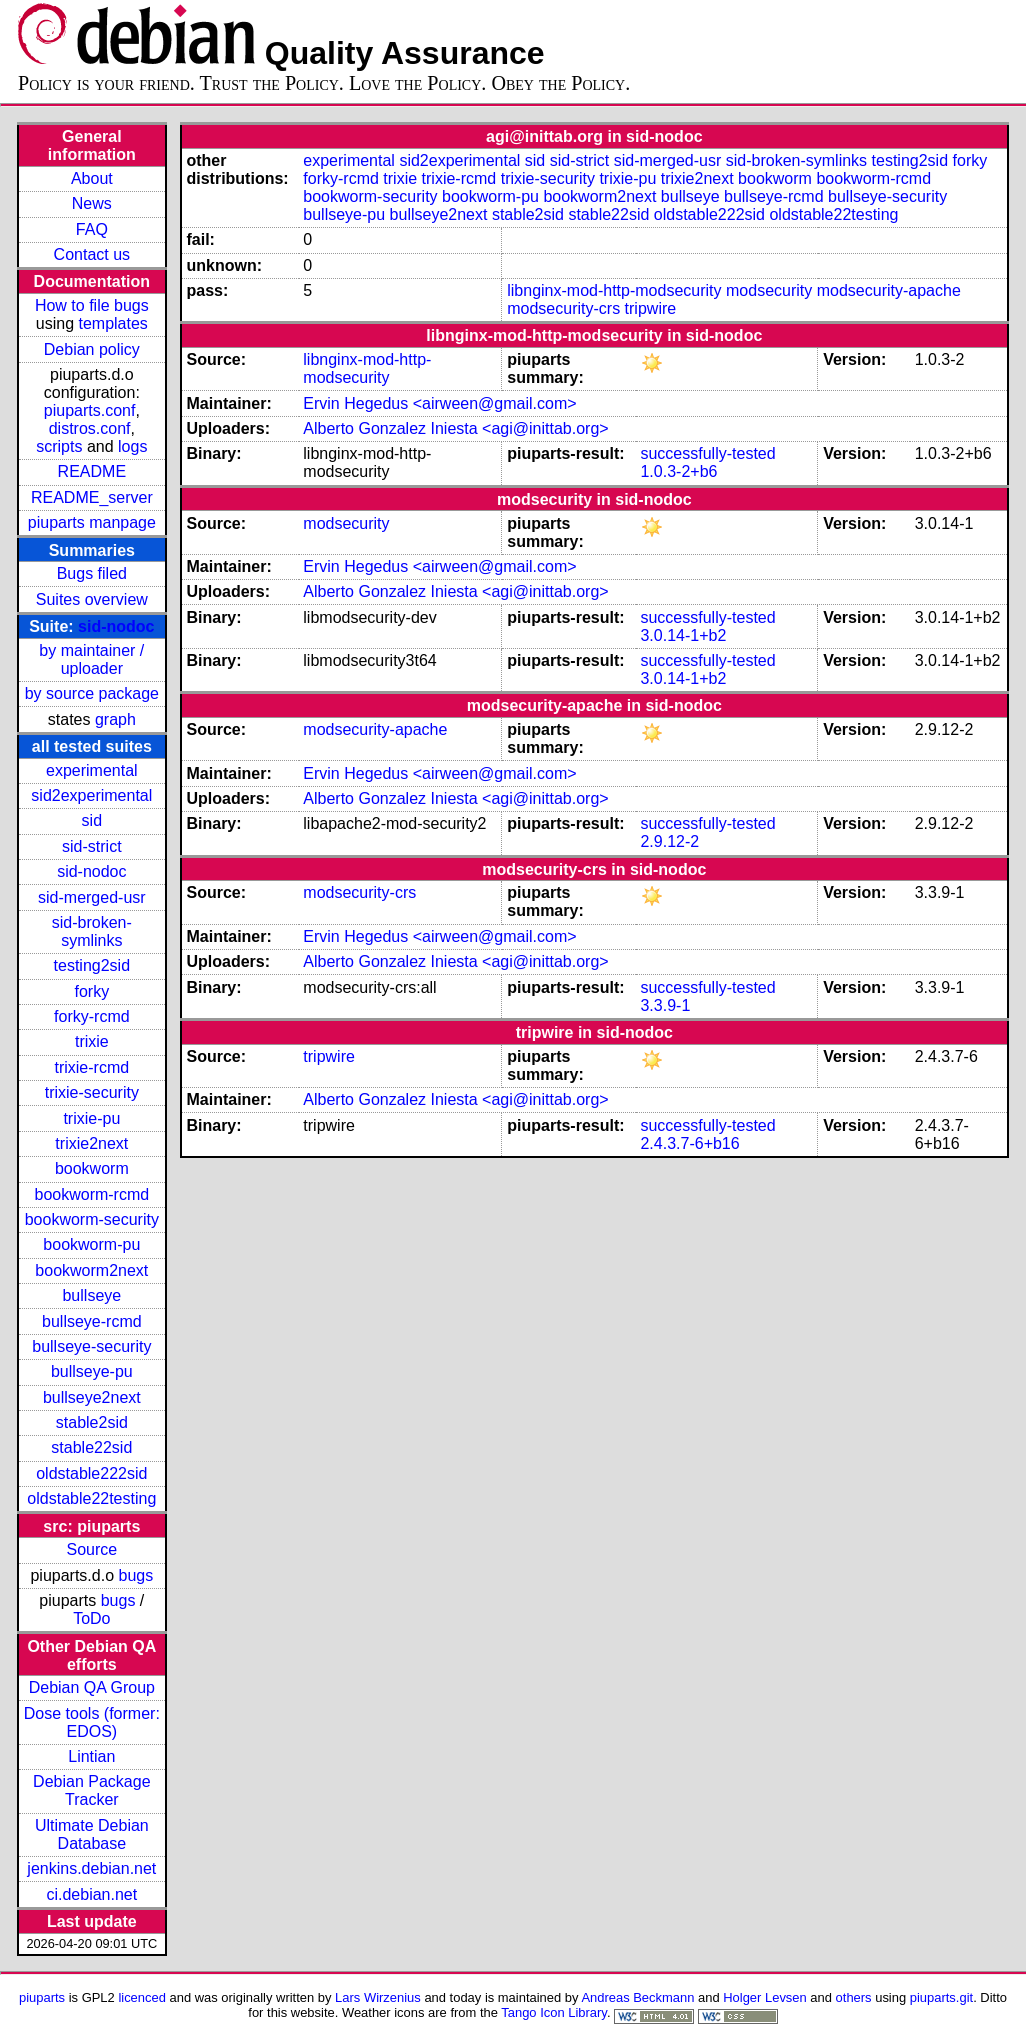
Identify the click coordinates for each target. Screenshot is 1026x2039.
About (92, 178)
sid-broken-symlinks (92, 931)
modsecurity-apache (889, 290)
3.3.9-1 (665, 1005)
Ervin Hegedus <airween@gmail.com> (439, 403)
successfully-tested (707, 453)
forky (91, 991)
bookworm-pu (91, 1244)
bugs (136, 1575)
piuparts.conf (90, 410)
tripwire (651, 308)
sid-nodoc (116, 626)
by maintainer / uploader (91, 659)
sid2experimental (91, 795)
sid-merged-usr (92, 897)
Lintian (91, 1756)
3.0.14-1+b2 (683, 635)
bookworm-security (92, 1219)
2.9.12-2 (669, 841)
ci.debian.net (91, 1894)
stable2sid (92, 1422)
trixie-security (92, 1092)
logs (132, 446)
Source (91, 1549)
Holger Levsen (765, 1997)
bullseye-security (91, 1346)
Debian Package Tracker (91, 1790)
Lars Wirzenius (378, 1997)
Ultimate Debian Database (92, 1834)
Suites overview (92, 599)
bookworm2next (91, 1270)
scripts (59, 446)
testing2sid (92, 965)
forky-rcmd (92, 1016)
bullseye (91, 1295)
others (854, 1997)
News (92, 203)
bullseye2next (92, 1397)
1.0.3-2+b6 (678, 471)
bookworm (92, 1168)
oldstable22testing (91, 1498)
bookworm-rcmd (91, 1194)
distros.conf (90, 428)
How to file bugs (92, 305)
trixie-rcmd (91, 1067)
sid (92, 820)
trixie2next (91, 1143)
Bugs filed (92, 573)
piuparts (42, 1997)
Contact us (92, 254)
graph (115, 719)
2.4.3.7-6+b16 (689, 1143)
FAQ (92, 229)
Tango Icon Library (554, 2012)
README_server (92, 497)
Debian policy (92, 349)
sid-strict (92, 846)
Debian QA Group (92, 1687)
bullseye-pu (92, 1371)
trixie (92, 1041)
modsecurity (769, 290)
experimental (92, 770)
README (92, 471)
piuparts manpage (92, 522)
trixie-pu (91, 1118)
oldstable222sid (91, 1473)
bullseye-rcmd (92, 1321)
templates (112, 323)
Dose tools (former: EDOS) (92, 1722)
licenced (142, 1997)
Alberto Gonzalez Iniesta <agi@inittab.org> (455, 428)
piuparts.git (941, 1997)
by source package (92, 693)
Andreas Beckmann (637, 1997)
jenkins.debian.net (91, 1868)
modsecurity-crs (563, 308)
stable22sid (91, 1447)
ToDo (91, 1618)
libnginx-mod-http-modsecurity (614, 290)
